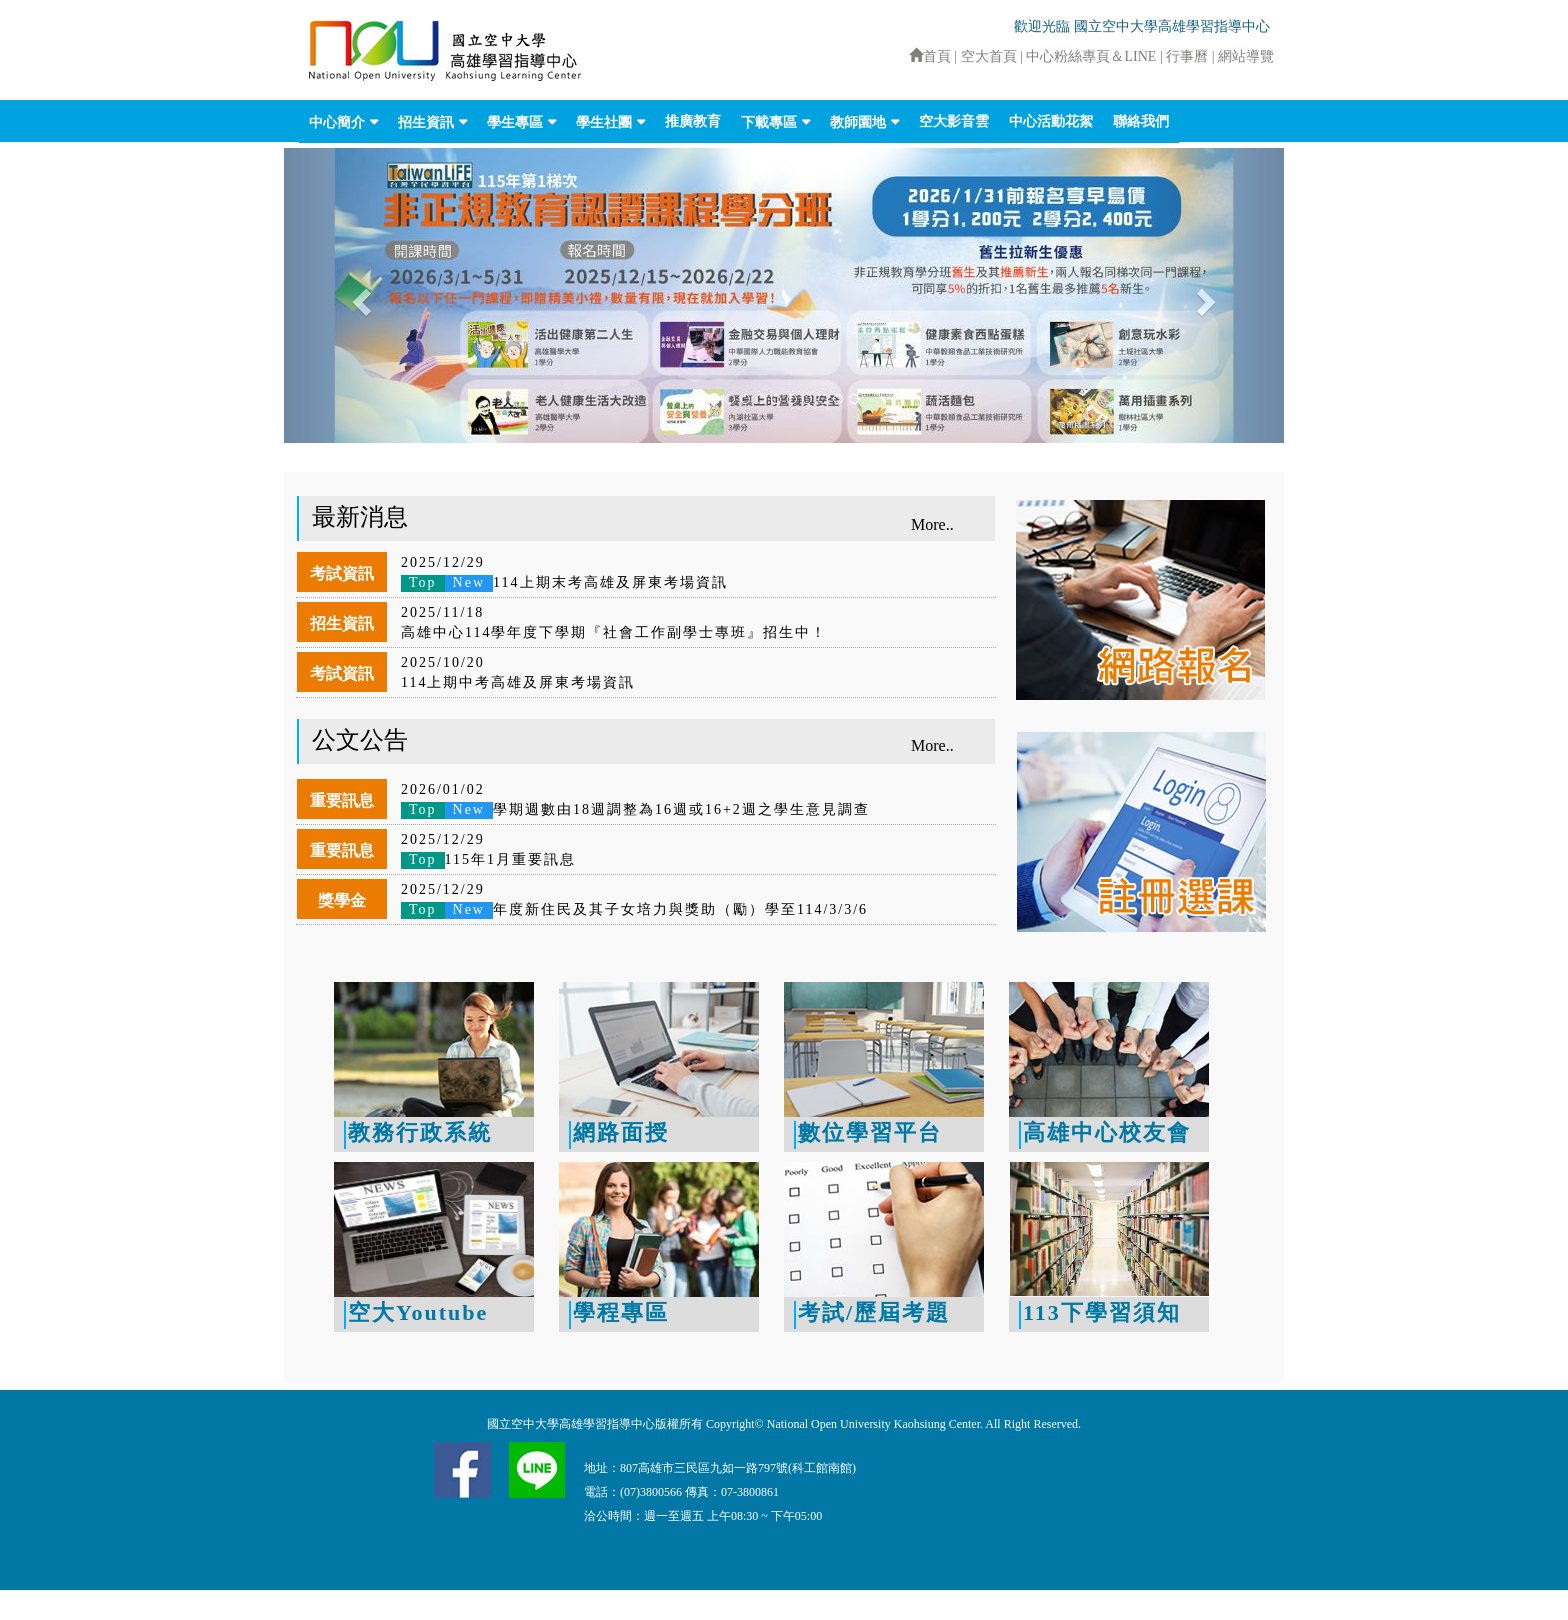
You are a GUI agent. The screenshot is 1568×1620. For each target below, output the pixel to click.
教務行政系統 (420, 1132)
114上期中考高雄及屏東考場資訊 (518, 682)
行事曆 (1189, 56)
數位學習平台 (870, 1132)
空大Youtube (418, 1312)
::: (900, 56)
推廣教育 (693, 121)
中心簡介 (337, 122)
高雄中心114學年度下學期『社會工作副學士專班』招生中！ (614, 632)
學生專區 (515, 122)
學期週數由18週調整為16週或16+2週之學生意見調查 (635, 809)
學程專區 (621, 1312)
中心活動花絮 (1051, 121)
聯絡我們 (1141, 121)
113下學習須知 (1102, 1312)
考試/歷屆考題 (874, 1312)
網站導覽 (1246, 56)
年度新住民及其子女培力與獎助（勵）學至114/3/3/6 (634, 909)
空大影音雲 (954, 121)
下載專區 (769, 122)
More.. (932, 524)
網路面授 (621, 1132)
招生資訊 (426, 122)
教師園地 (858, 122)
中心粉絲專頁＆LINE (1091, 56)
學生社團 (604, 122)
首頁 (930, 56)
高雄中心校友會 (1107, 1132)
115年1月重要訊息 (488, 859)
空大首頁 (989, 56)
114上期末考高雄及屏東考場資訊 (564, 582)
